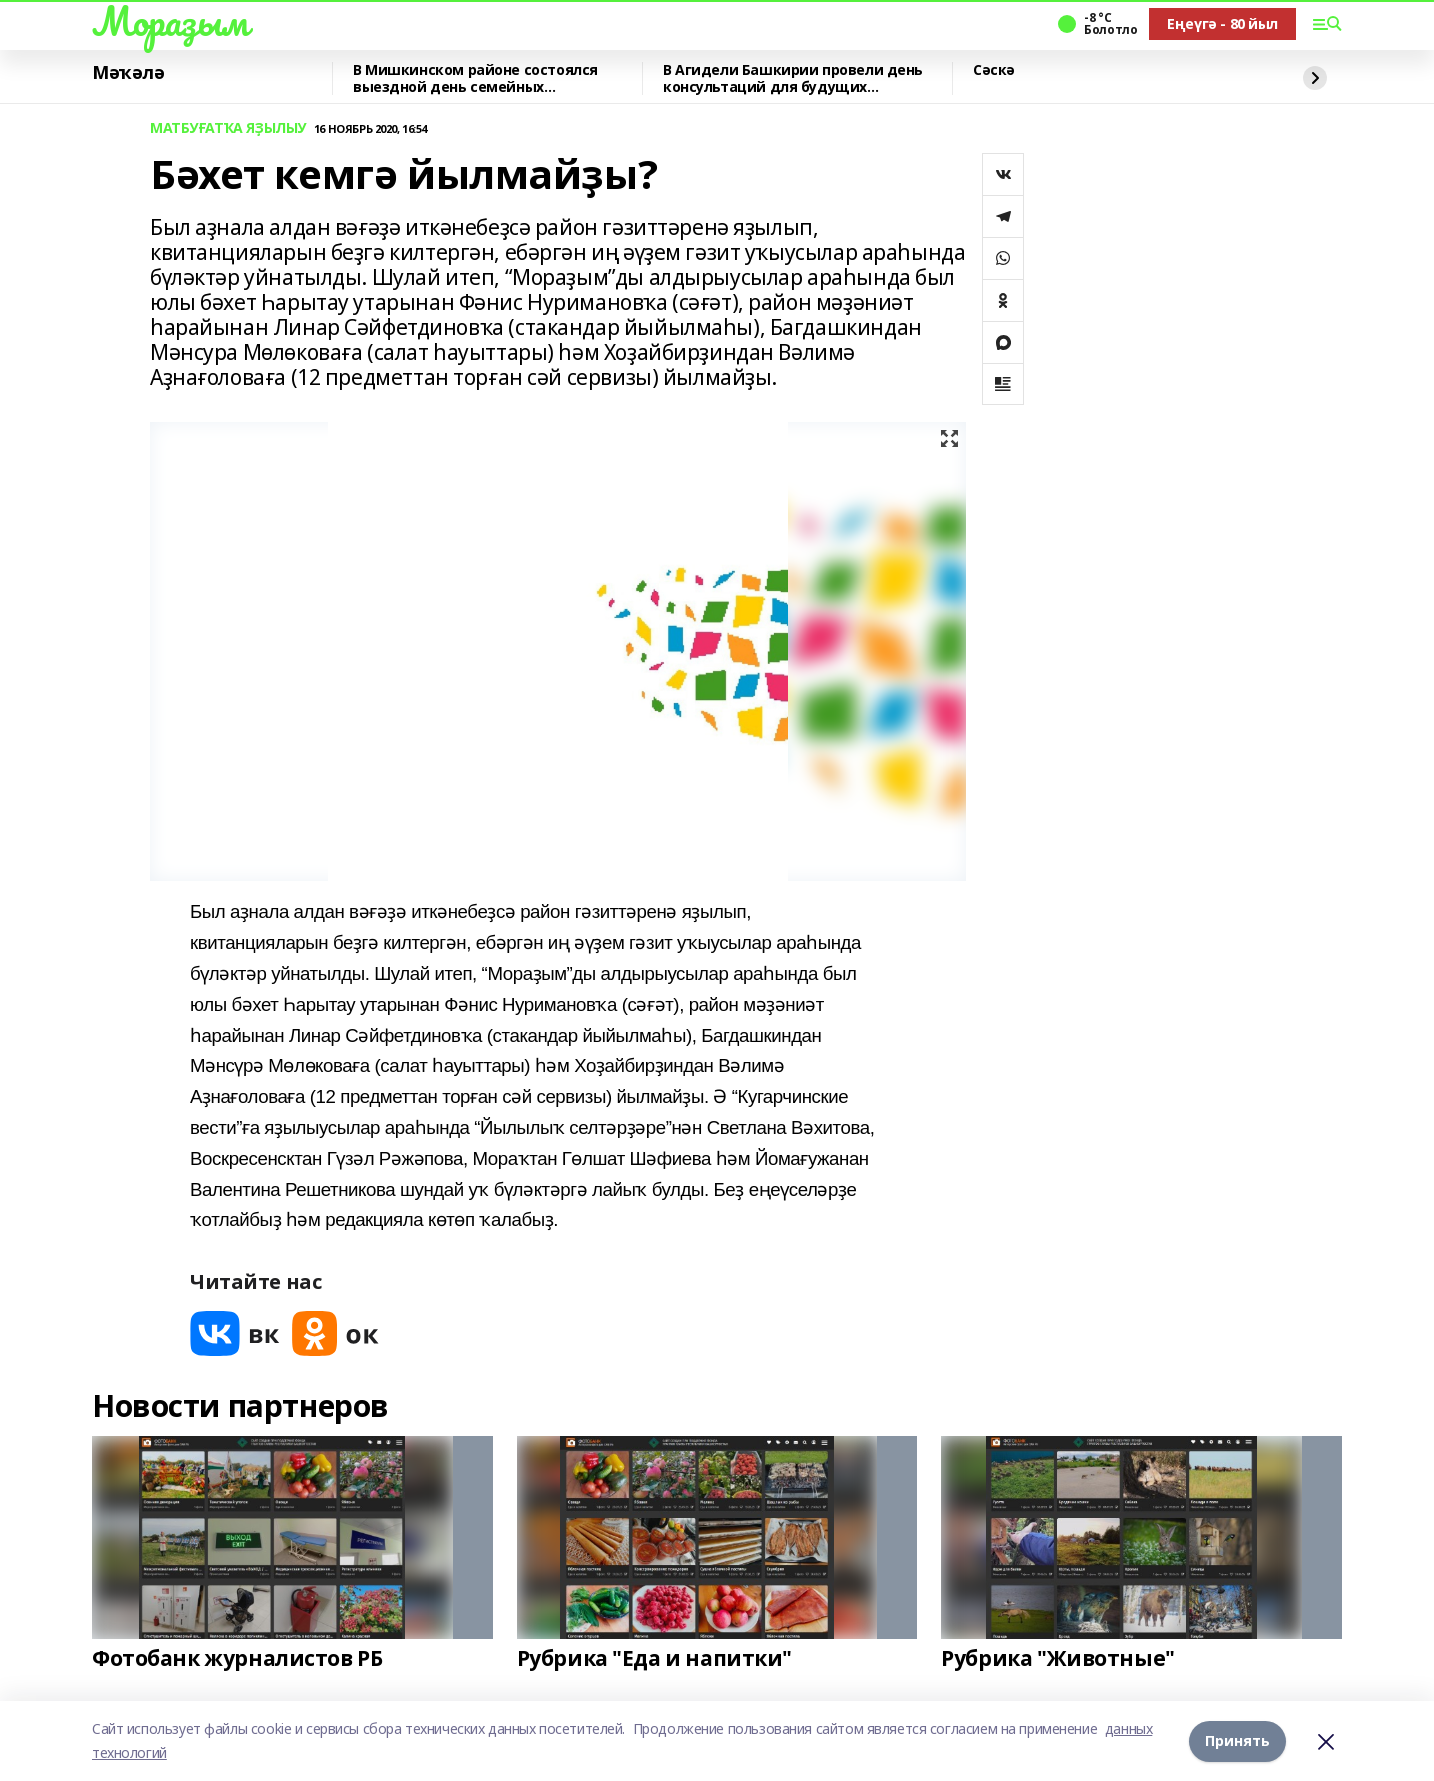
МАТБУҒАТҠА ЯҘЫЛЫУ (228, 128)
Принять (1237, 1740)
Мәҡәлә (128, 73)
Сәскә (994, 70)
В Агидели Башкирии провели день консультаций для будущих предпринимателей (793, 78)
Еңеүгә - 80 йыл (1222, 23)
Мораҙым (170, 21)
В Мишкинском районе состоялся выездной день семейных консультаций (475, 78)
